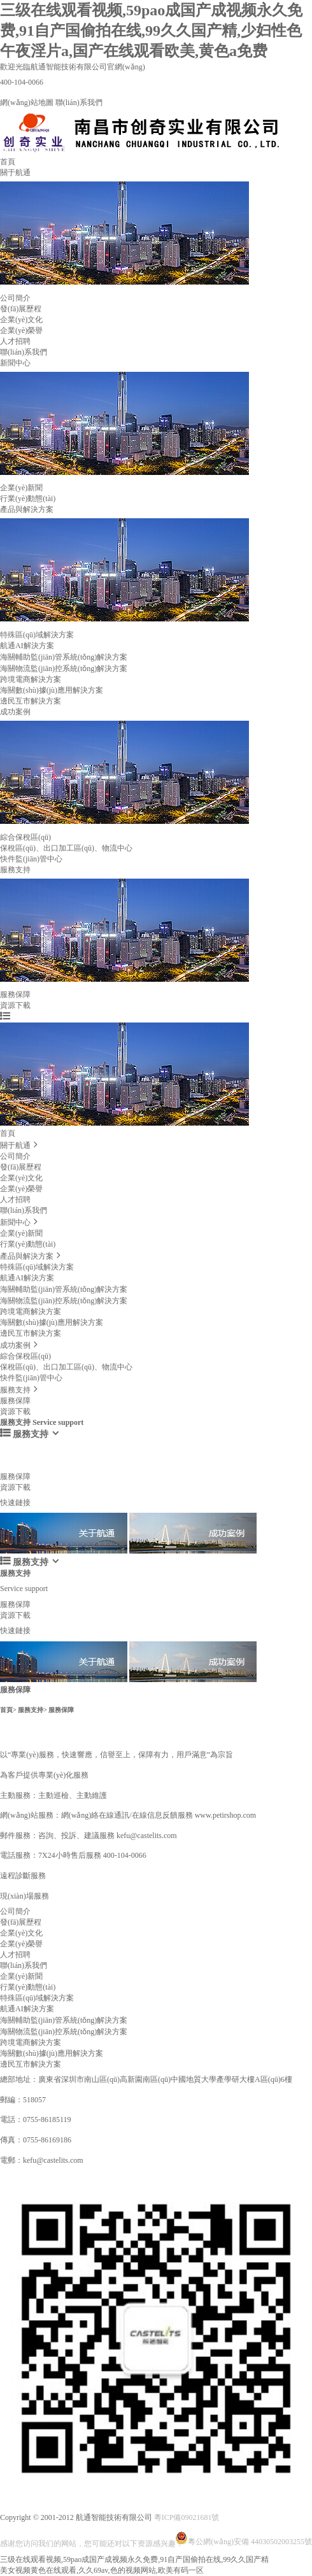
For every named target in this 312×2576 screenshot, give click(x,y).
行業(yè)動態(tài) (27, 498)
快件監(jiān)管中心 (31, 858)
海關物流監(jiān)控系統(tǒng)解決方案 (63, 668)
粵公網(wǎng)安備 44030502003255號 (243, 2534)
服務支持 (15, 869)
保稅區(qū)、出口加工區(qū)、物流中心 (66, 1366)
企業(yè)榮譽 (21, 330)
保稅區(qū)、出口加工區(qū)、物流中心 (66, 848)
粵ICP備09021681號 (187, 2517)
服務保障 (15, 994)
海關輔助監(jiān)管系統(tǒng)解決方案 (63, 657)
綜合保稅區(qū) (25, 837)
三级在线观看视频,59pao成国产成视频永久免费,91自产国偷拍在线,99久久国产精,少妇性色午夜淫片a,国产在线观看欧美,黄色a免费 (151, 30)
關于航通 (15, 172)
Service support (24, 1460)
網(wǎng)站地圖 (26, 102)
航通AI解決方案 (27, 645)
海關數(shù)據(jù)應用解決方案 (51, 690)
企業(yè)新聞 (21, 487)
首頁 (7, 161)
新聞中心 (15, 362)
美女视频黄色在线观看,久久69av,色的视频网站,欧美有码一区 (102, 2570)
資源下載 (15, 1005)
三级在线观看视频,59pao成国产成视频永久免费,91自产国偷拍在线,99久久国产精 (134, 2559)
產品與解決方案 (26, 509)
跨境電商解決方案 (30, 679)
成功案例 (15, 711)
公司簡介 (15, 298)
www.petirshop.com (226, 1815)
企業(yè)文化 (21, 319)
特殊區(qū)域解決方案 (37, 634)
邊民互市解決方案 (30, 701)
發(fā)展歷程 (20, 308)
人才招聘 (15, 341)
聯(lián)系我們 (79, 102)
